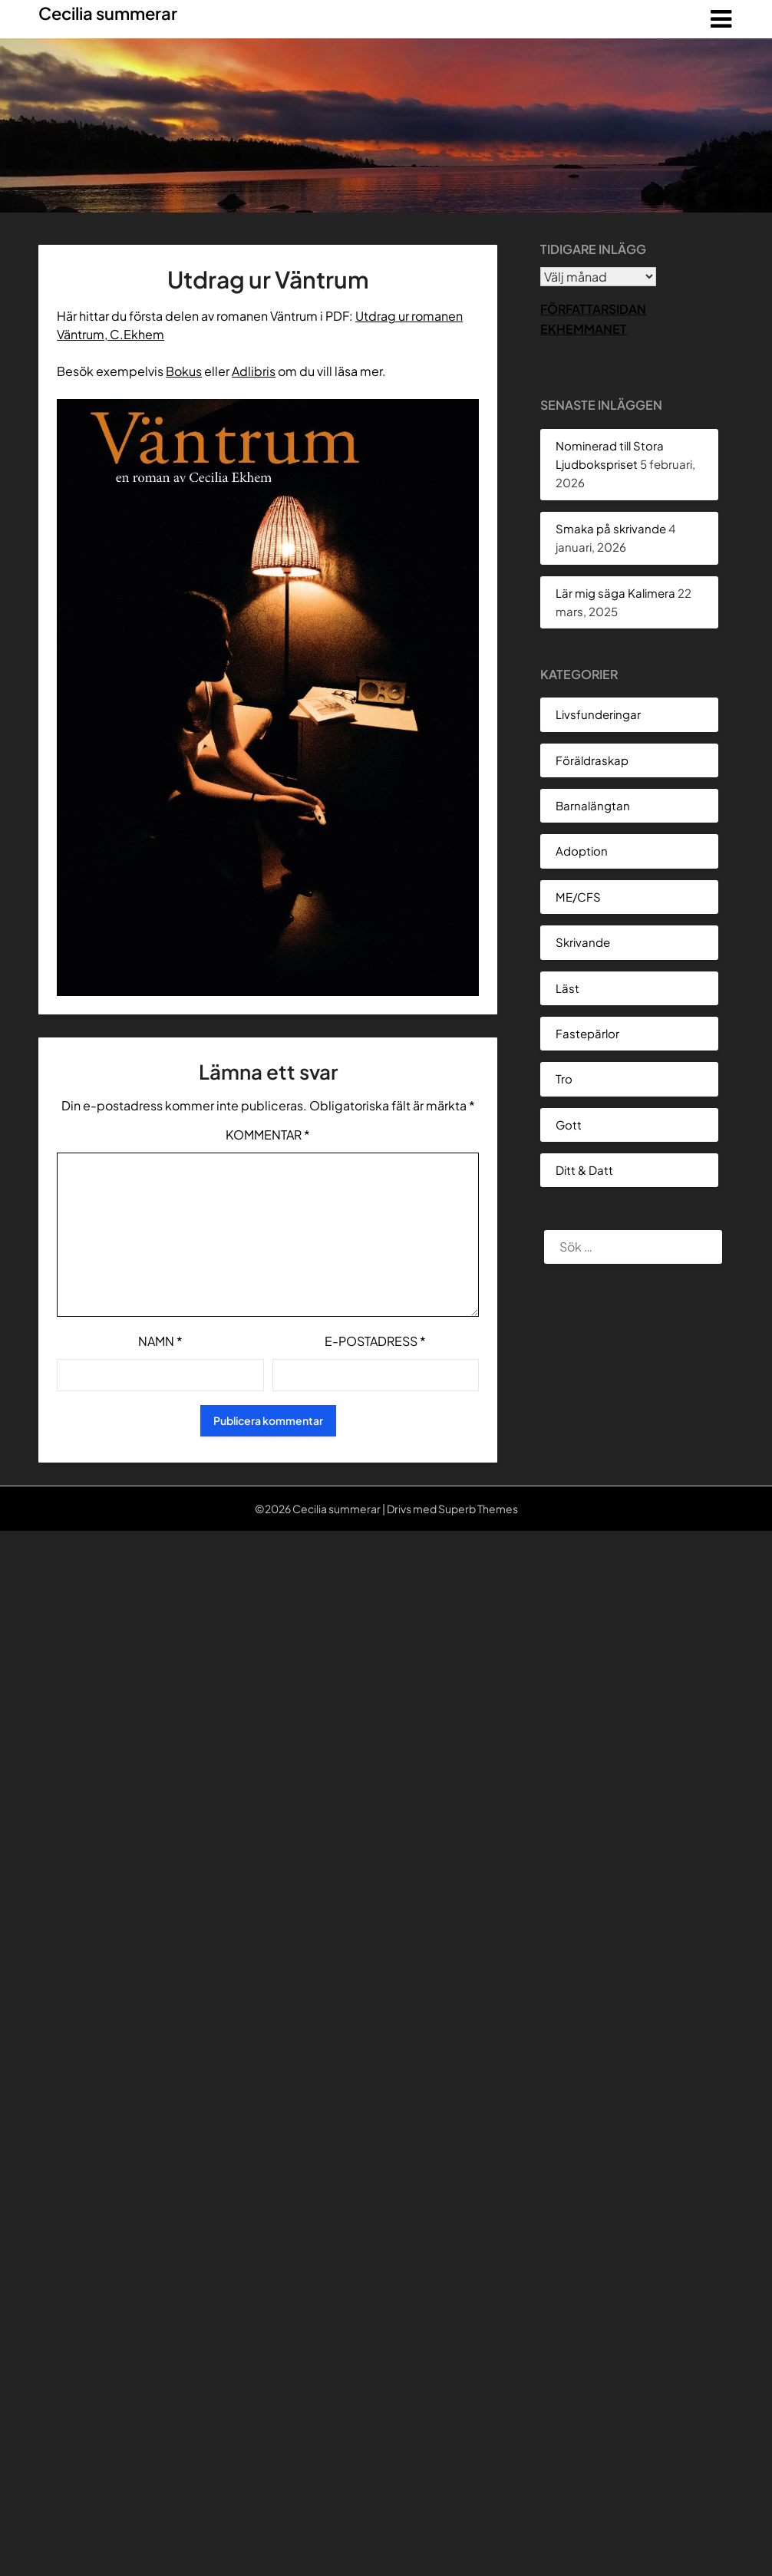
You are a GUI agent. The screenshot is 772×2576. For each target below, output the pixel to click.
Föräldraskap (592, 760)
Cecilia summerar (107, 13)
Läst (567, 988)
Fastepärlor (587, 1033)
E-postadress (375, 1341)
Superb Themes (478, 1509)
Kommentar (268, 1134)
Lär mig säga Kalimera (615, 592)
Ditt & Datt (584, 1170)
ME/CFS (578, 896)
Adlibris (253, 371)
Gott (569, 1124)
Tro (564, 1078)
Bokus (184, 371)
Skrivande (583, 942)
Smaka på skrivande (611, 528)
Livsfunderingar (598, 714)
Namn (160, 1341)
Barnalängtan (593, 805)
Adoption (582, 850)
